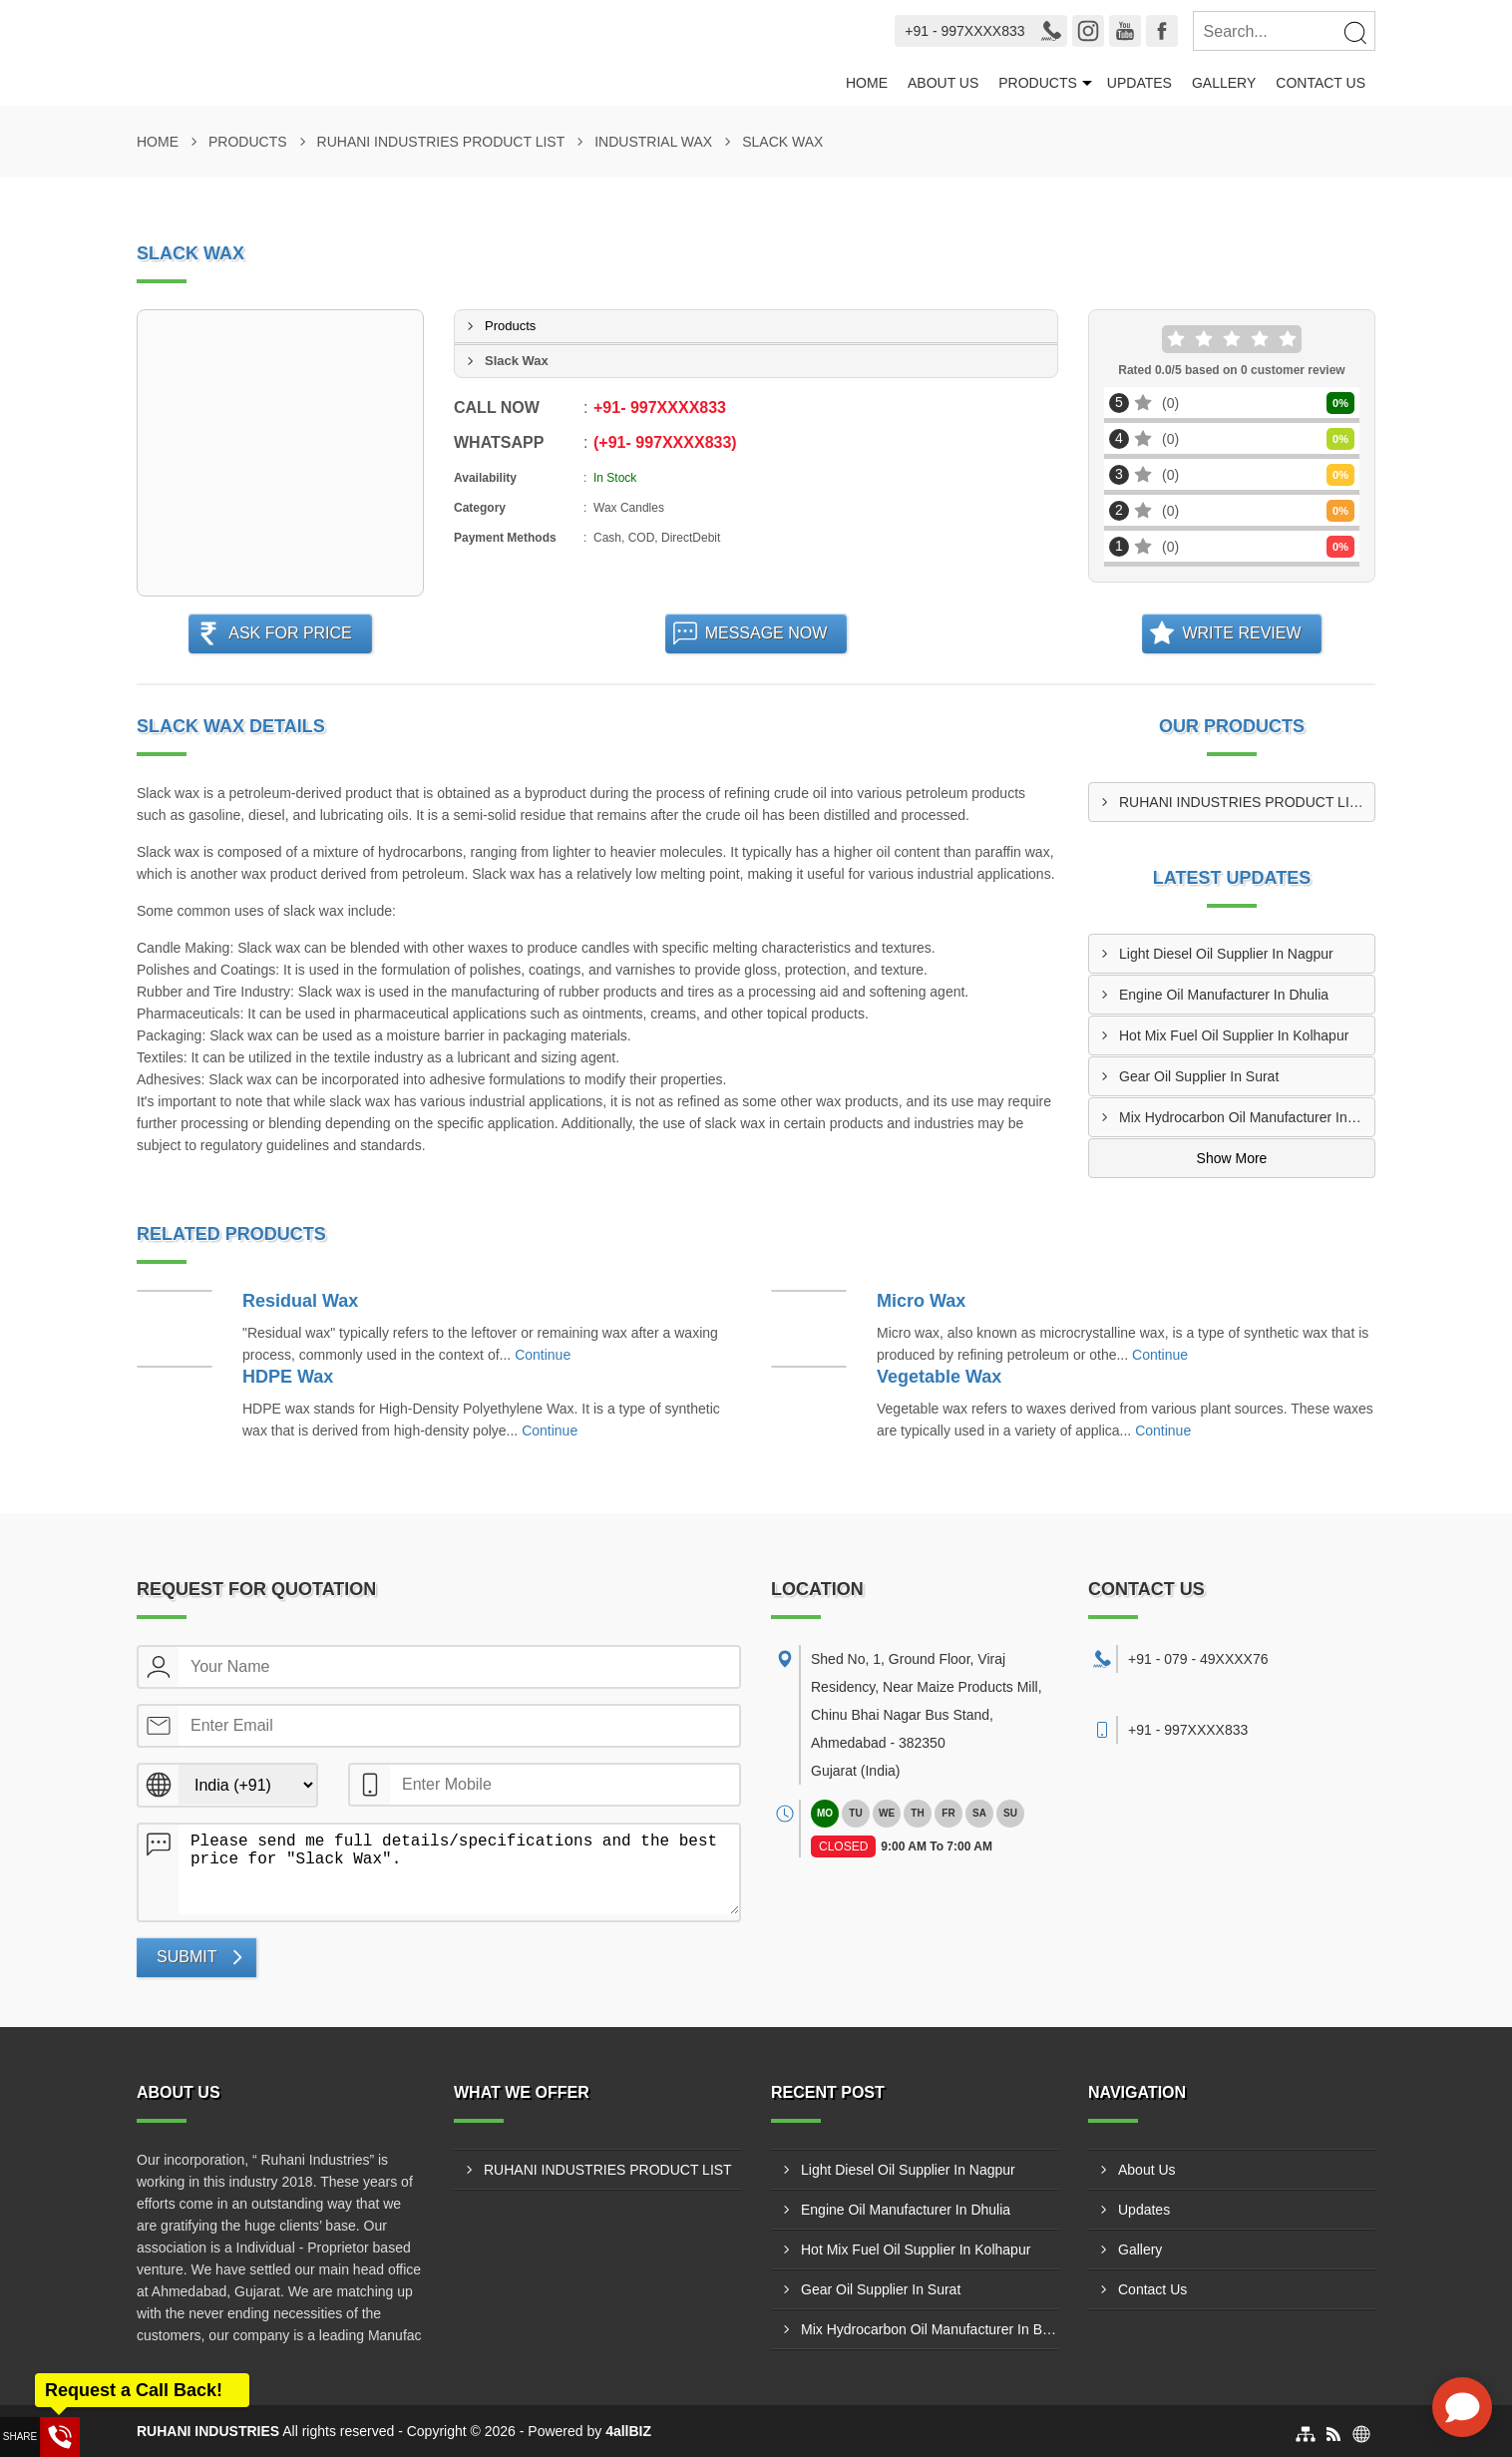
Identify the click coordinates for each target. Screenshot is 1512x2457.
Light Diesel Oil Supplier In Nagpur (1226, 954)
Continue (542, 1355)
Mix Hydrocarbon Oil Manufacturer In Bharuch (1246, 1117)
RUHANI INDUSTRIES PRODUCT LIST (441, 142)
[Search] (1354, 32)
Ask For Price (290, 632)
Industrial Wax (653, 142)
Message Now (766, 632)
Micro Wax (921, 1301)
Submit (186, 1956)
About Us (943, 83)
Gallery (1224, 83)
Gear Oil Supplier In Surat (1199, 1076)
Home (867, 83)
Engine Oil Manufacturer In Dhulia (1223, 995)
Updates (1139, 83)
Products (1037, 83)
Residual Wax (300, 1301)
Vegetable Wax (939, 1377)
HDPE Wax (287, 1377)
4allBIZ (628, 2431)
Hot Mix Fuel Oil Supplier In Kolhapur (1233, 1035)
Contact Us (1320, 83)
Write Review (1241, 632)
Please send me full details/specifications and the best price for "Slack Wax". (459, 1869)
